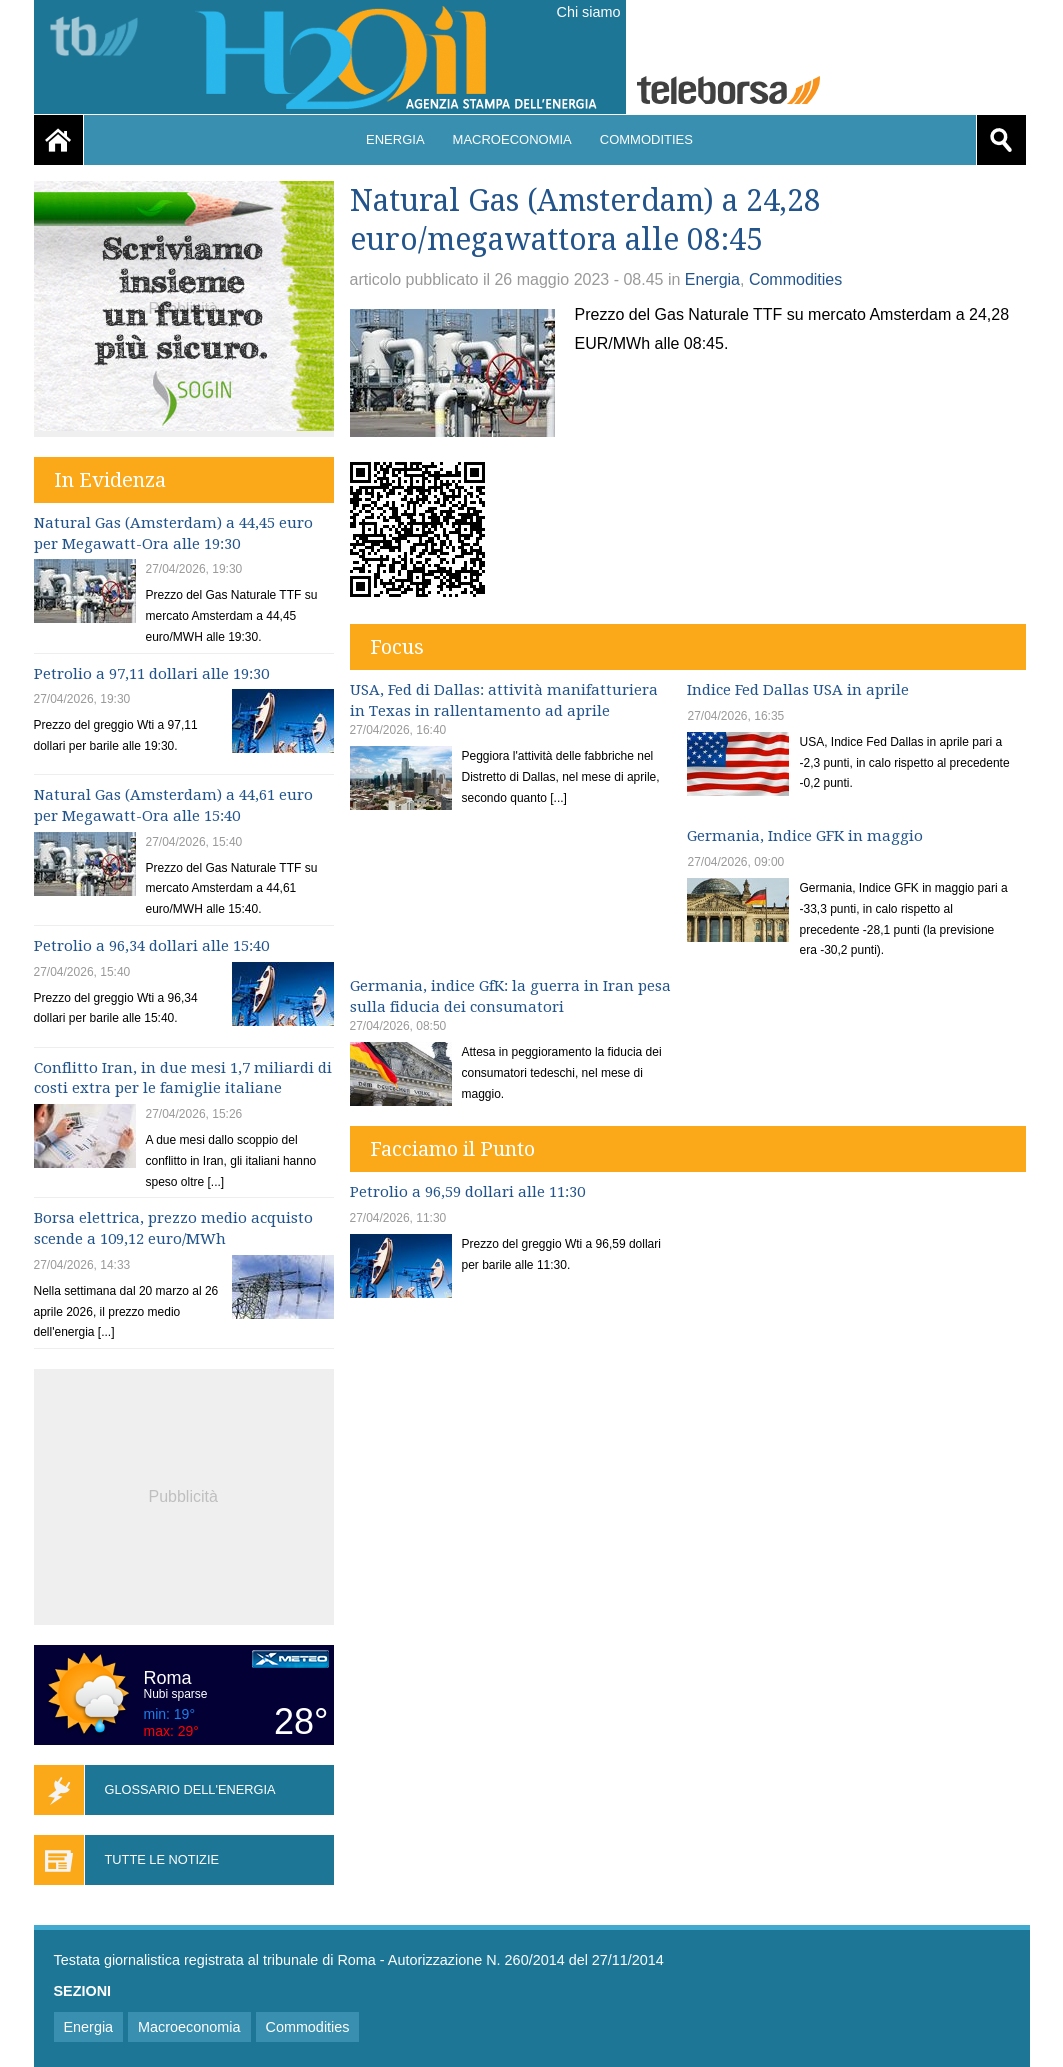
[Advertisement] (184, 1494)
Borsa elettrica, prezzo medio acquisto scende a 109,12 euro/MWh (173, 1228)
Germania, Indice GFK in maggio (805, 836)
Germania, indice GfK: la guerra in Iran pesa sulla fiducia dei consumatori (510, 996)
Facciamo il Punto (452, 1149)
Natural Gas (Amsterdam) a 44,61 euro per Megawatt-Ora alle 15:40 (173, 805)
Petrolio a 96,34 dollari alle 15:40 (151, 946)
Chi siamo (589, 12)
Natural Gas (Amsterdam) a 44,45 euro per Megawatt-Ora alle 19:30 (173, 533)
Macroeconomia (512, 139)
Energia (395, 139)
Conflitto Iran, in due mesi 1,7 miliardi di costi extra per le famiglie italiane (183, 1078)
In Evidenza (110, 480)
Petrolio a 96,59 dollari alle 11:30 (467, 1192)
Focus (397, 647)
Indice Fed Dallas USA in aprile (798, 690)
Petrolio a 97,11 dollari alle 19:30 (151, 674)
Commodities (646, 139)
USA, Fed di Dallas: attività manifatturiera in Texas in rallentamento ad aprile (504, 700)
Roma (168, 1678)
